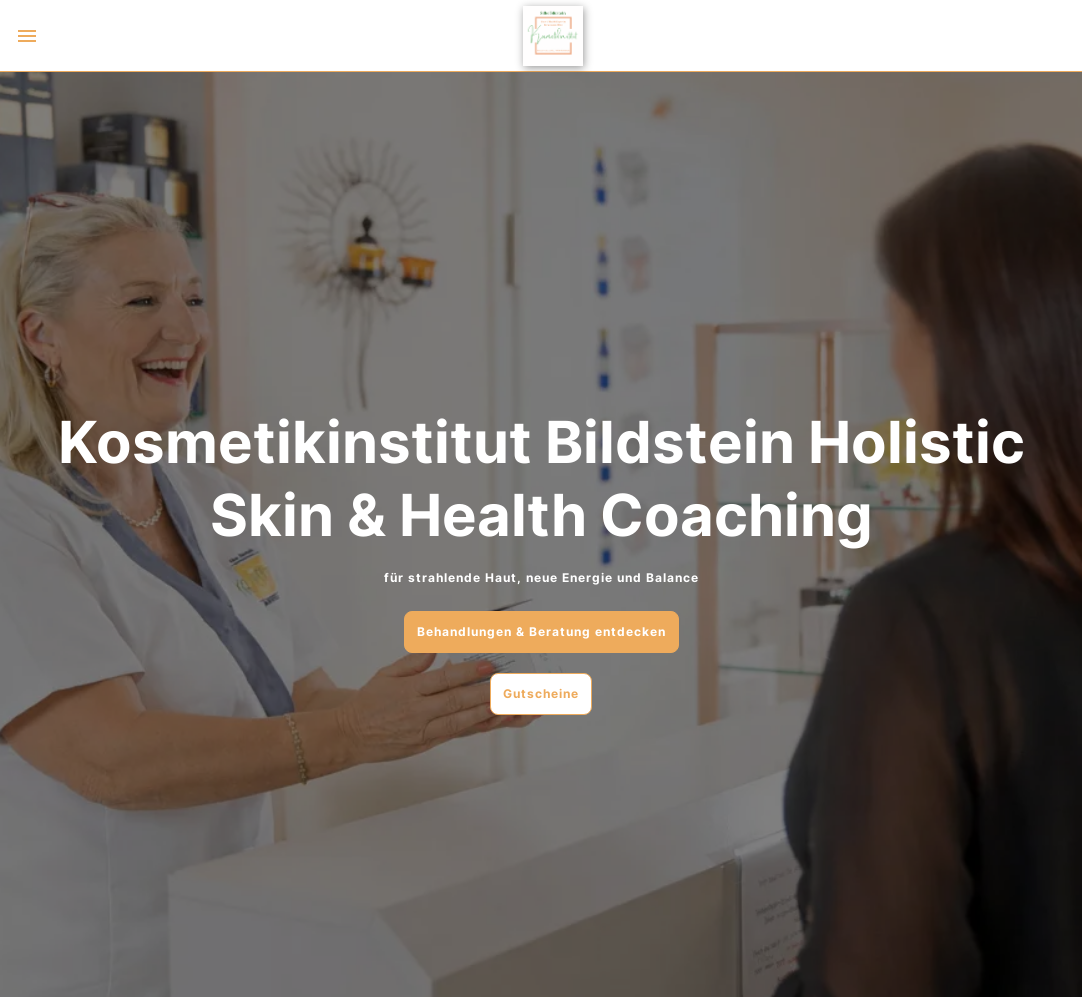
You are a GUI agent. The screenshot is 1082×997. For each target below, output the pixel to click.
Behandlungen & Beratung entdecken (541, 631)
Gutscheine (541, 693)
